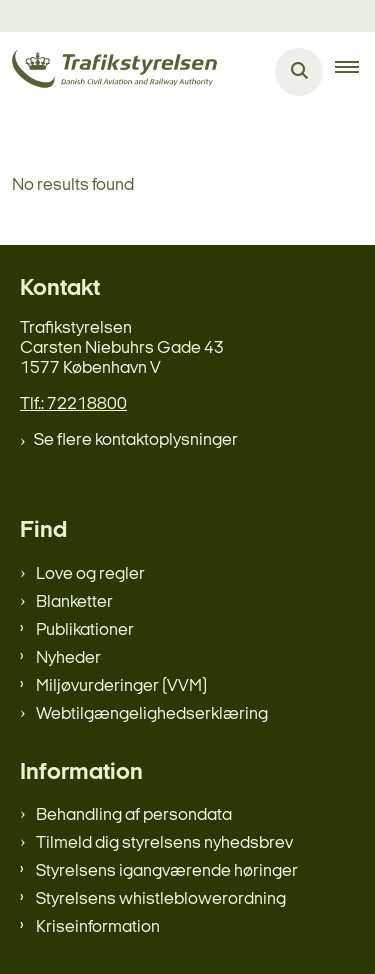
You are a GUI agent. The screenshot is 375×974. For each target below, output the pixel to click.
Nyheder (68, 658)
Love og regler (90, 574)
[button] (355, 72)
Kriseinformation (98, 927)
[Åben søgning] (299, 72)
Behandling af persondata (134, 815)
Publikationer (85, 630)
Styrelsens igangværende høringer (167, 871)
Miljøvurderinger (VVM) (121, 686)
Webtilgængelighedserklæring (152, 714)
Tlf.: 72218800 (73, 404)
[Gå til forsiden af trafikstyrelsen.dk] (108, 72)
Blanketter (74, 602)
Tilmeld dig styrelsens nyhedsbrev (164, 843)
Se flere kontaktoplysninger (136, 440)
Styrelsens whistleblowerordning (161, 899)
